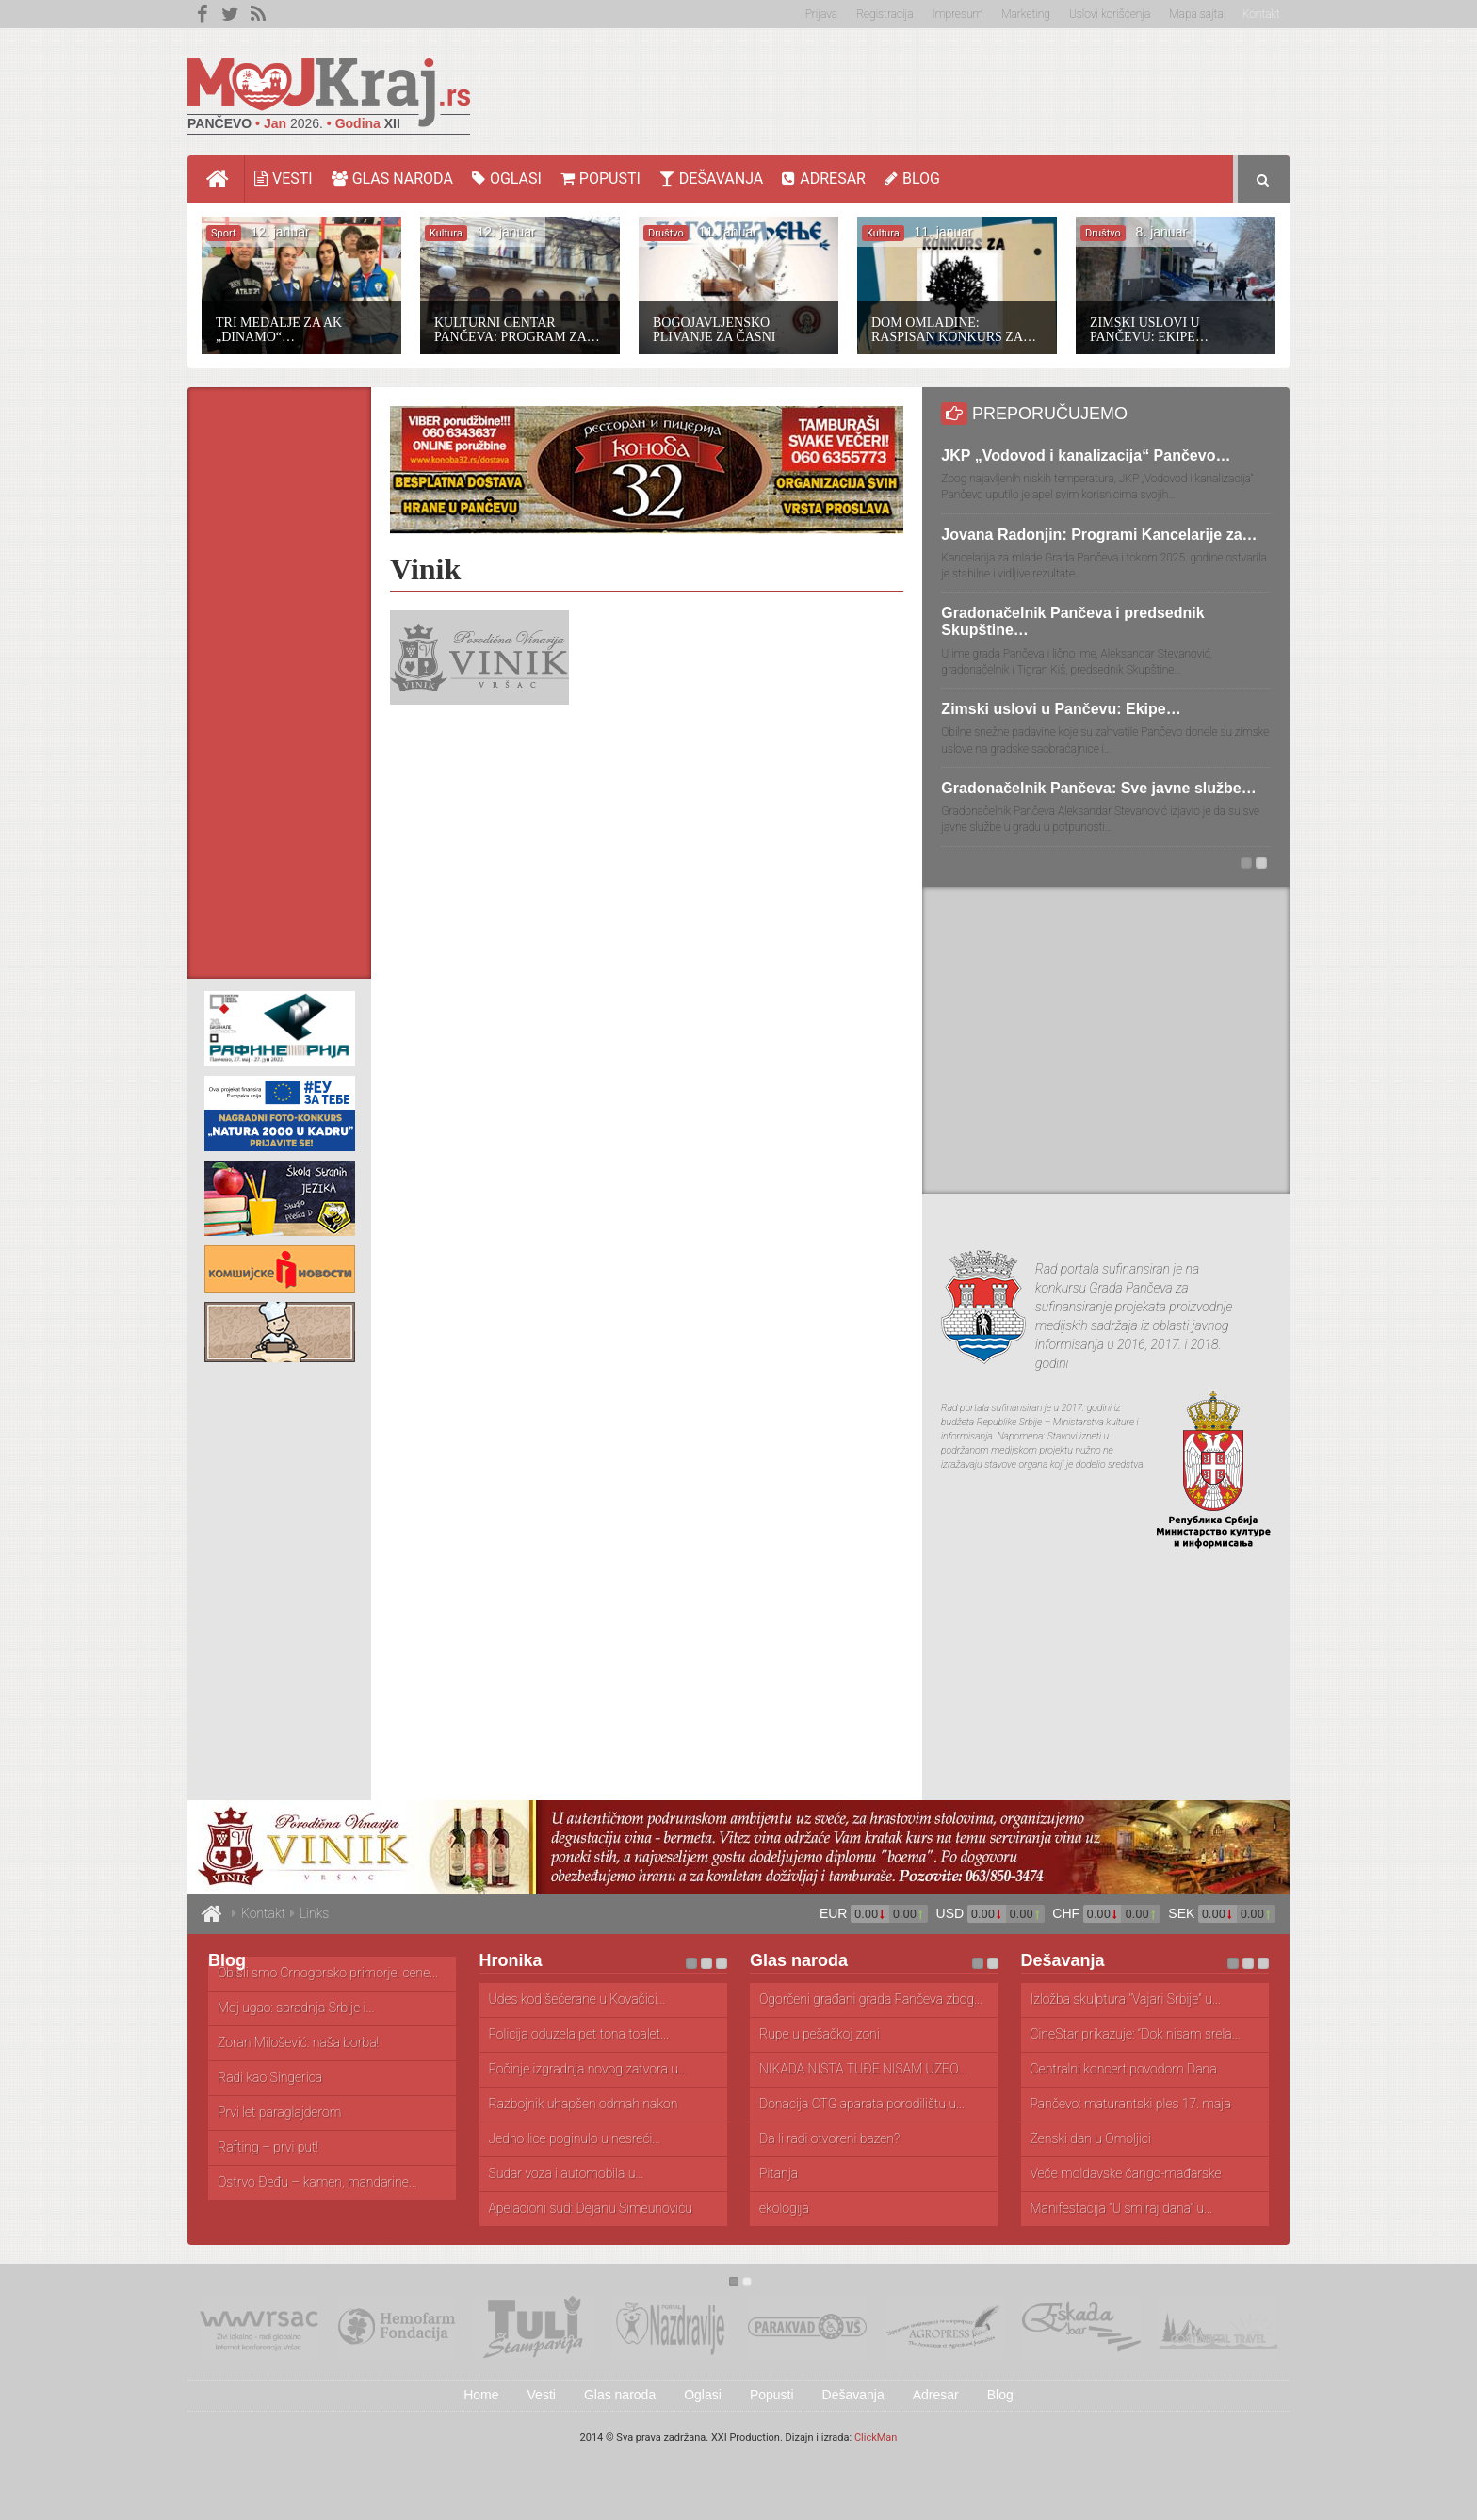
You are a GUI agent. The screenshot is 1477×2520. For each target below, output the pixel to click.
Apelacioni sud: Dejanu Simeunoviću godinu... (590, 2209)
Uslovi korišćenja (1109, 14)
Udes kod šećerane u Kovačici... (577, 1999)
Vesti (283, 178)
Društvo (666, 233)
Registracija (884, 14)
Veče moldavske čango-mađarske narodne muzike (1126, 2174)
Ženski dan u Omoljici (1091, 2139)
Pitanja (778, 2174)
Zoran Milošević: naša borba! (298, 2043)
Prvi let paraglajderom (279, 2112)
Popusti (600, 178)
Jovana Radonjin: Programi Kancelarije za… (1099, 535)
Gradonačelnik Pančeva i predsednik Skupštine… (1072, 621)
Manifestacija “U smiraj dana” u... (1122, 2209)
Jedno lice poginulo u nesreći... (575, 2139)
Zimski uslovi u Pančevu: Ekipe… (1149, 330)
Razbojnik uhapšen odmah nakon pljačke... (583, 2104)
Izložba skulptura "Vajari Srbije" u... (1126, 1999)
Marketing (1025, 14)
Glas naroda (392, 178)
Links (314, 1913)
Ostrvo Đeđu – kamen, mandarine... (317, 2182)
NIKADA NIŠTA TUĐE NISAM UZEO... (862, 2069)
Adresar (824, 178)
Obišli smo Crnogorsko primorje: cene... (328, 1973)
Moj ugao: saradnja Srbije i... (296, 2008)
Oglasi (507, 178)
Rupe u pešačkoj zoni (819, 2034)
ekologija (784, 2209)
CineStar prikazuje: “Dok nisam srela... (1136, 2034)
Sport (223, 233)
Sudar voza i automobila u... (566, 2174)
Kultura (446, 233)
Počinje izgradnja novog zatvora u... (588, 2069)
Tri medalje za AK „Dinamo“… (279, 330)
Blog (912, 178)
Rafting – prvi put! (268, 2147)
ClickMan (876, 2437)
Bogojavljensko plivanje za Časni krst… (714, 330)
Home (225, 179)
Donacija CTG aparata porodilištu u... (862, 2104)
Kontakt (1261, 14)
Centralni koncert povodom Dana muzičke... (1124, 2069)
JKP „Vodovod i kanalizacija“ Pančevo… (1085, 455)
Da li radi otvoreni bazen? (829, 2139)
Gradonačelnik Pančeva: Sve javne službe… (1098, 788)
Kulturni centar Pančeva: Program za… (517, 330)
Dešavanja (711, 178)
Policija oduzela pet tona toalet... (579, 2034)
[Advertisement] (947, 89)
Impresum (958, 14)
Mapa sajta (1196, 14)
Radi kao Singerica (270, 2078)
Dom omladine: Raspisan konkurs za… (953, 330)
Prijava (821, 14)
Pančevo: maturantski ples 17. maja (1131, 2104)
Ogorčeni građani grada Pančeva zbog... (870, 1999)
